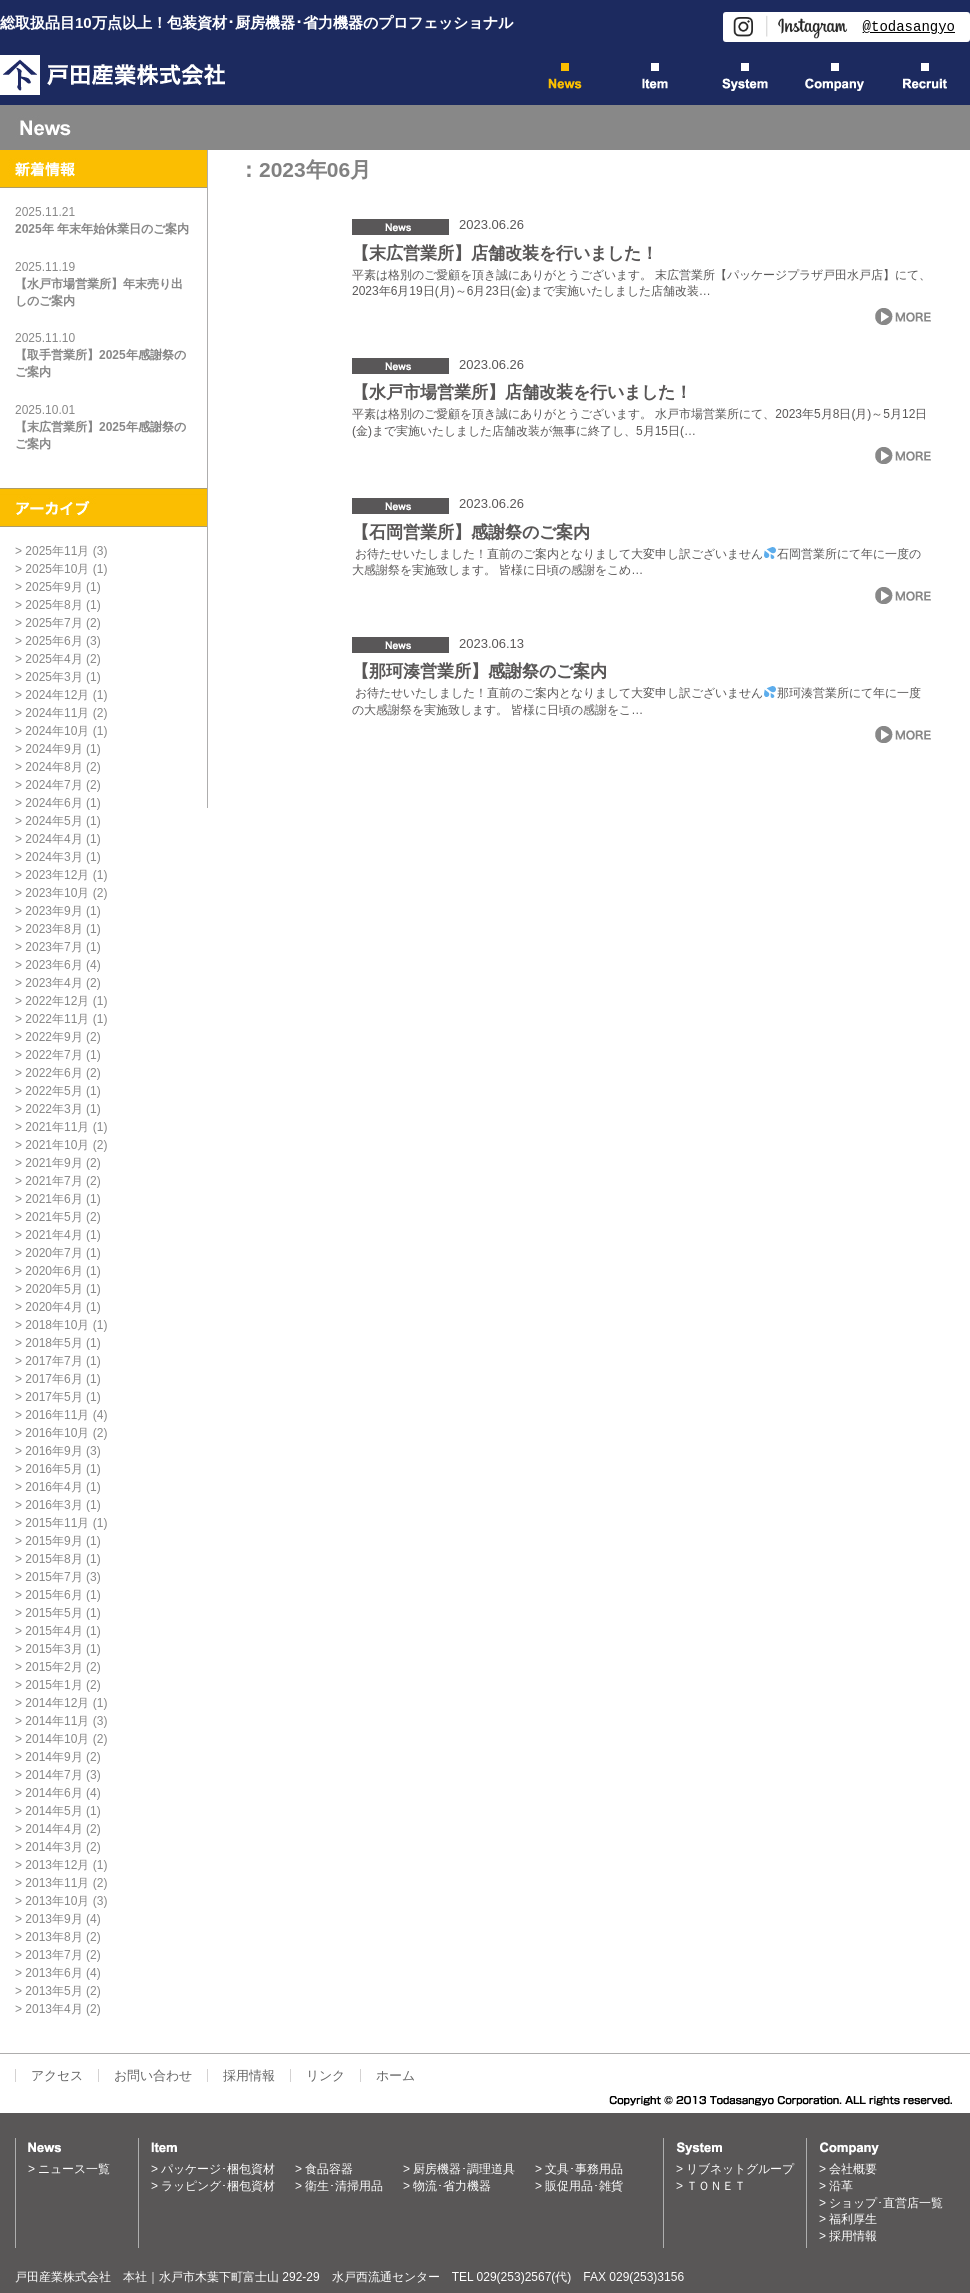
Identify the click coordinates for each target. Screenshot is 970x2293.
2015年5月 (53, 1613)
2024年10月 (57, 731)
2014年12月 (57, 1703)
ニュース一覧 (74, 2169)
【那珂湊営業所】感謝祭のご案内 (479, 671)
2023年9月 (53, 911)
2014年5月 (53, 1811)
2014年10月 (57, 1739)
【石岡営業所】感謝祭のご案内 (471, 532)
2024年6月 (53, 803)
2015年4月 (53, 1631)
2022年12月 (57, 1001)
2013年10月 (57, 1901)
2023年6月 (53, 965)
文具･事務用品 (584, 2169)
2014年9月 (53, 1757)
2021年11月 (57, 1127)
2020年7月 (53, 1253)
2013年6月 (53, 1973)
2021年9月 (53, 1163)
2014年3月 (53, 1847)
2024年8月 (53, 767)
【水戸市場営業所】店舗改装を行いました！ (522, 392)
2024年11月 (57, 713)
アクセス (57, 2075)
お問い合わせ (153, 2075)
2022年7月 (53, 1055)
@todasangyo (909, 26)
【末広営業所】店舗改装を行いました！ (505, 253)
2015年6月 (53, 1595)
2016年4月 (53, 1487)
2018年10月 (57, 1325)
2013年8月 (53, 1937)
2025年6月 (53, 641)
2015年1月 (53, 1685)
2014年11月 (57, 1721)
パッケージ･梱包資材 (218, 2169)
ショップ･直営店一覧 (886, 2203)
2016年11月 (57, 1415)
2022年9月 (53, 1037)
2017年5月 (53, 1397)
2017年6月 (53, 1379)
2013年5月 (53, 1991)
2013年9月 (53, 1919)
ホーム (395, 2075)
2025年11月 (57, 551)
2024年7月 (53, 785)
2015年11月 (57, 1523)
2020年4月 (53, 1307)
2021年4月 (53, 1235)
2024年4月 (53, 839)
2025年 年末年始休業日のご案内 (102, 229)
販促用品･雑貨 (584, 2186)
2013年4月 (53, 2009)
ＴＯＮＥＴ (716, 2186)
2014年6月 (53, 1793)
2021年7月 (53, 1181)
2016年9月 (53, 1451)
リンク (325, 2075)
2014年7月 (53, 1775)
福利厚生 (853, 2219)
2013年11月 (57, 1883)
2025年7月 (53, 623)
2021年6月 (53, 1199)
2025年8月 (53, 605)
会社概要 (853, 2169)
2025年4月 (53, 659)
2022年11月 (57, 1019)
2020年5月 (53, 1289)
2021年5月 (53, 1217)
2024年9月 (53, 749)
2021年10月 (57, 1145)
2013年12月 (57, 1865)
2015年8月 (53, 1559)
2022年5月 (53, 1091)
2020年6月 (53, 1271)
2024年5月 (53, 821)
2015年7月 (53, 1577)
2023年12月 (57, 875)
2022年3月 (53, 1109)
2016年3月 (53, 1505)
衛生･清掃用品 (344, 2186)
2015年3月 (53, 1649)
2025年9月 (53, 587)
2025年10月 (57, 569)
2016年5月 (53, 1469)
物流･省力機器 (452, 2186)
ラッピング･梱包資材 (218, 2186)
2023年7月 (53, 947)
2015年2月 (53, 1667)
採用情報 (249, 2075)
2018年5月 (53, 1343)
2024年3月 (53, 857)
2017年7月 (53, 1361)
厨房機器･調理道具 (464, 2169)
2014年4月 (53, 1829)
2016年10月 (57, 1433)
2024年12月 (57, 695)
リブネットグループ (740, 2169)
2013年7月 (53, 1955)
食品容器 (329, 2169)
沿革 (841, 2186)
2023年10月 (57, 893)
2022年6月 (53, 1073)
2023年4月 (53, 983)
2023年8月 (53, 929)
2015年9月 (53, 1541)
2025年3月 (53, 677)
